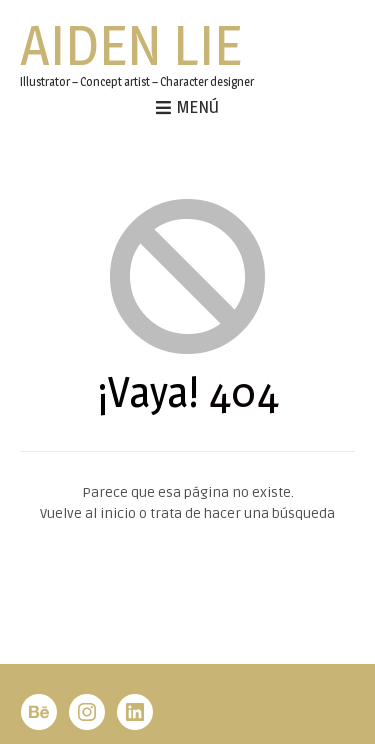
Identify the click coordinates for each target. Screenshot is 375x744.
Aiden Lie (131, 45)
